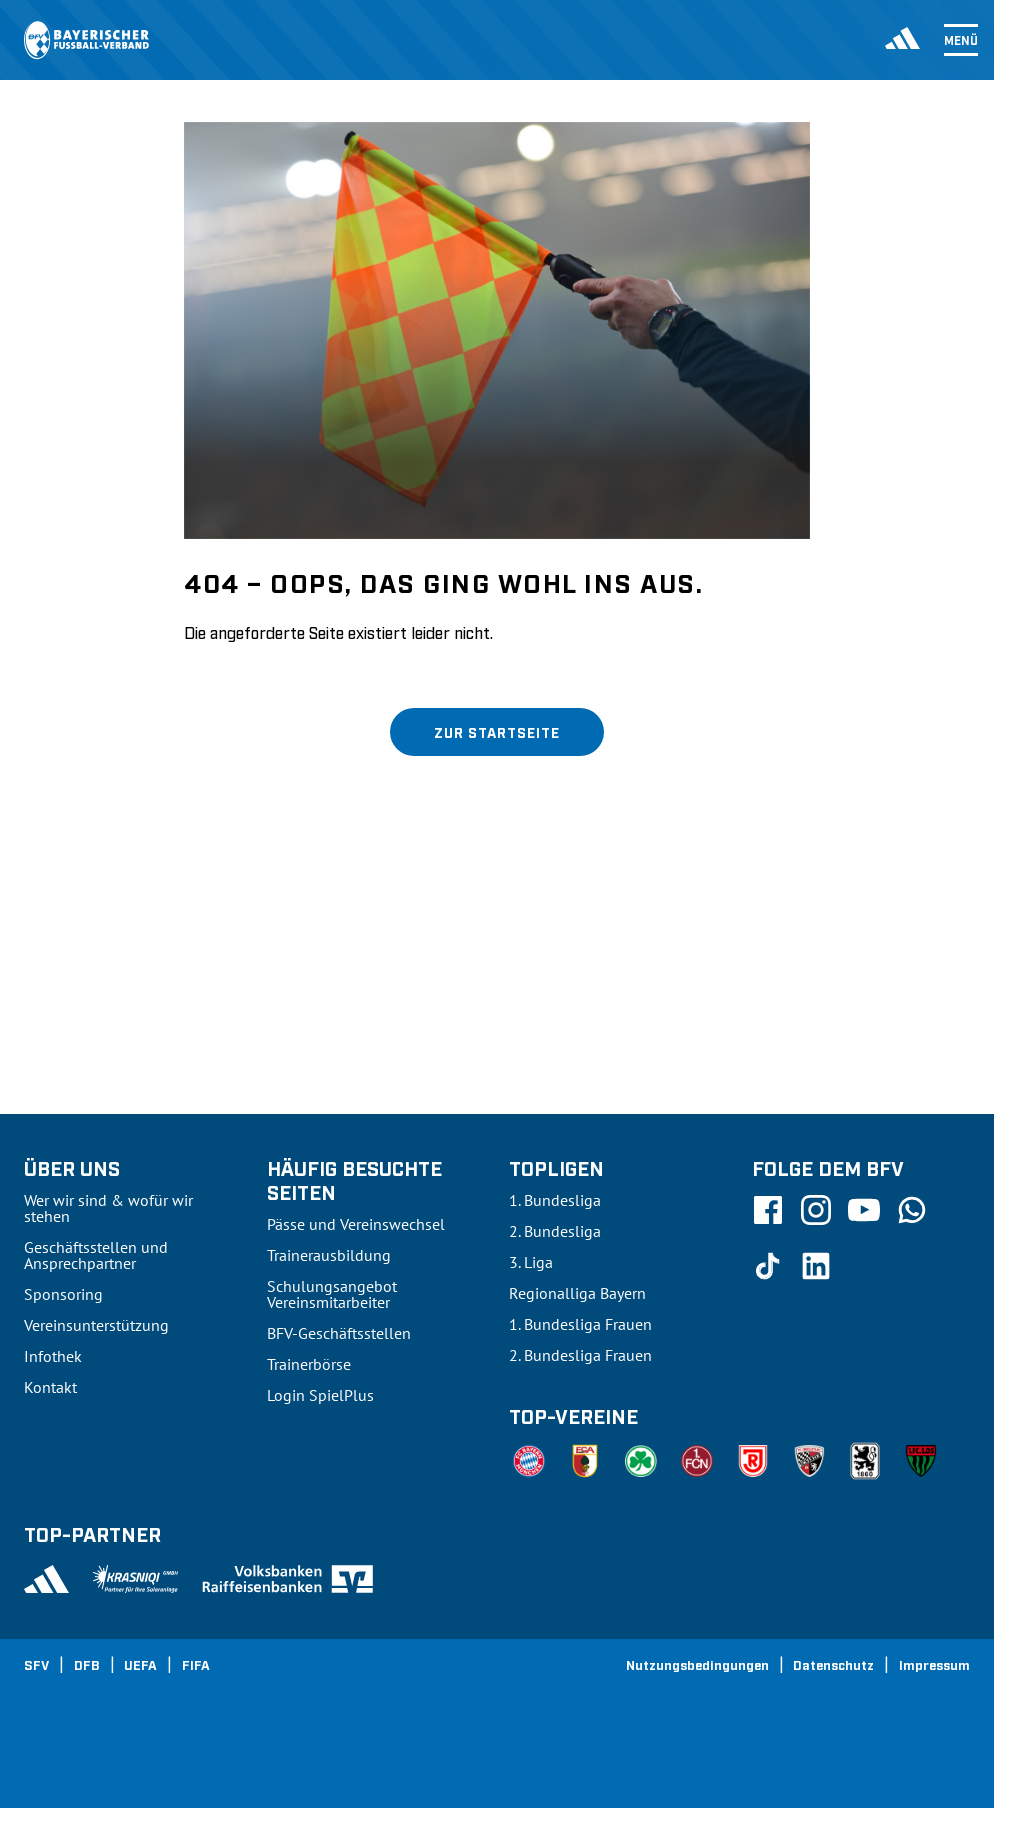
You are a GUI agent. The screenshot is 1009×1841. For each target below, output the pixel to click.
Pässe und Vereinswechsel (356, 1224)
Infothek (53, 1356)
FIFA (196, 1664)
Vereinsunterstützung (96, 1325)
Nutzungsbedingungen (697, 1664)
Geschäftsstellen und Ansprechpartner (96, 1255)
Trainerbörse (309, 1364)
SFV (36, 1664)
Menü (961, 40)
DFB (87, 1664)
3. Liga (531, 1262)
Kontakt (50, 1387)
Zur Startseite (497, 731)
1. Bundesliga (555, 1200)
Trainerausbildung (329, 1255)
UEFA (140, 1664)
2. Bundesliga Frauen (580, 1355)
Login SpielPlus (320, 1395)
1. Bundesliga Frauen (580, 1324)
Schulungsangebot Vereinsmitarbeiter (332, 1294)
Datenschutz (833, 1664)
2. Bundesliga (555, 1231)
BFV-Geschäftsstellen (339, 1333)
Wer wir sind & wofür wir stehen (108, 1208)
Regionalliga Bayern (577, 1293)
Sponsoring (63, 1294)
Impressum (934, 1664)
